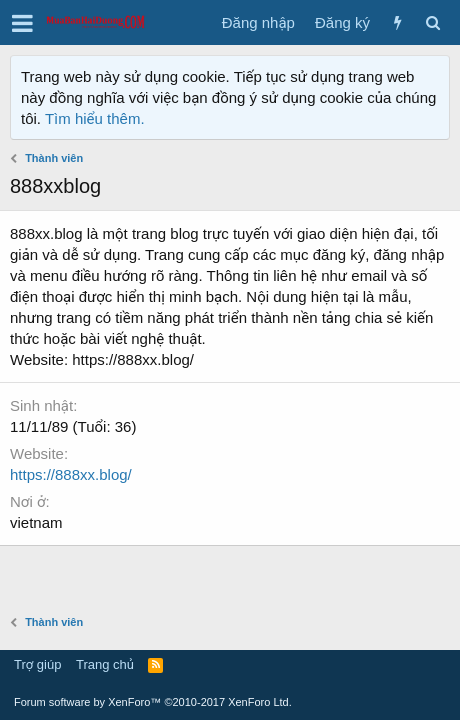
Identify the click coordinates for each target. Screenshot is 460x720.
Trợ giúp (37, 664)
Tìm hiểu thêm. (95, 118)
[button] (22, 23)
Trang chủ (105, 664)
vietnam (36, 522)
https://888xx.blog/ (71, 474)
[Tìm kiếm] (432, 22)
